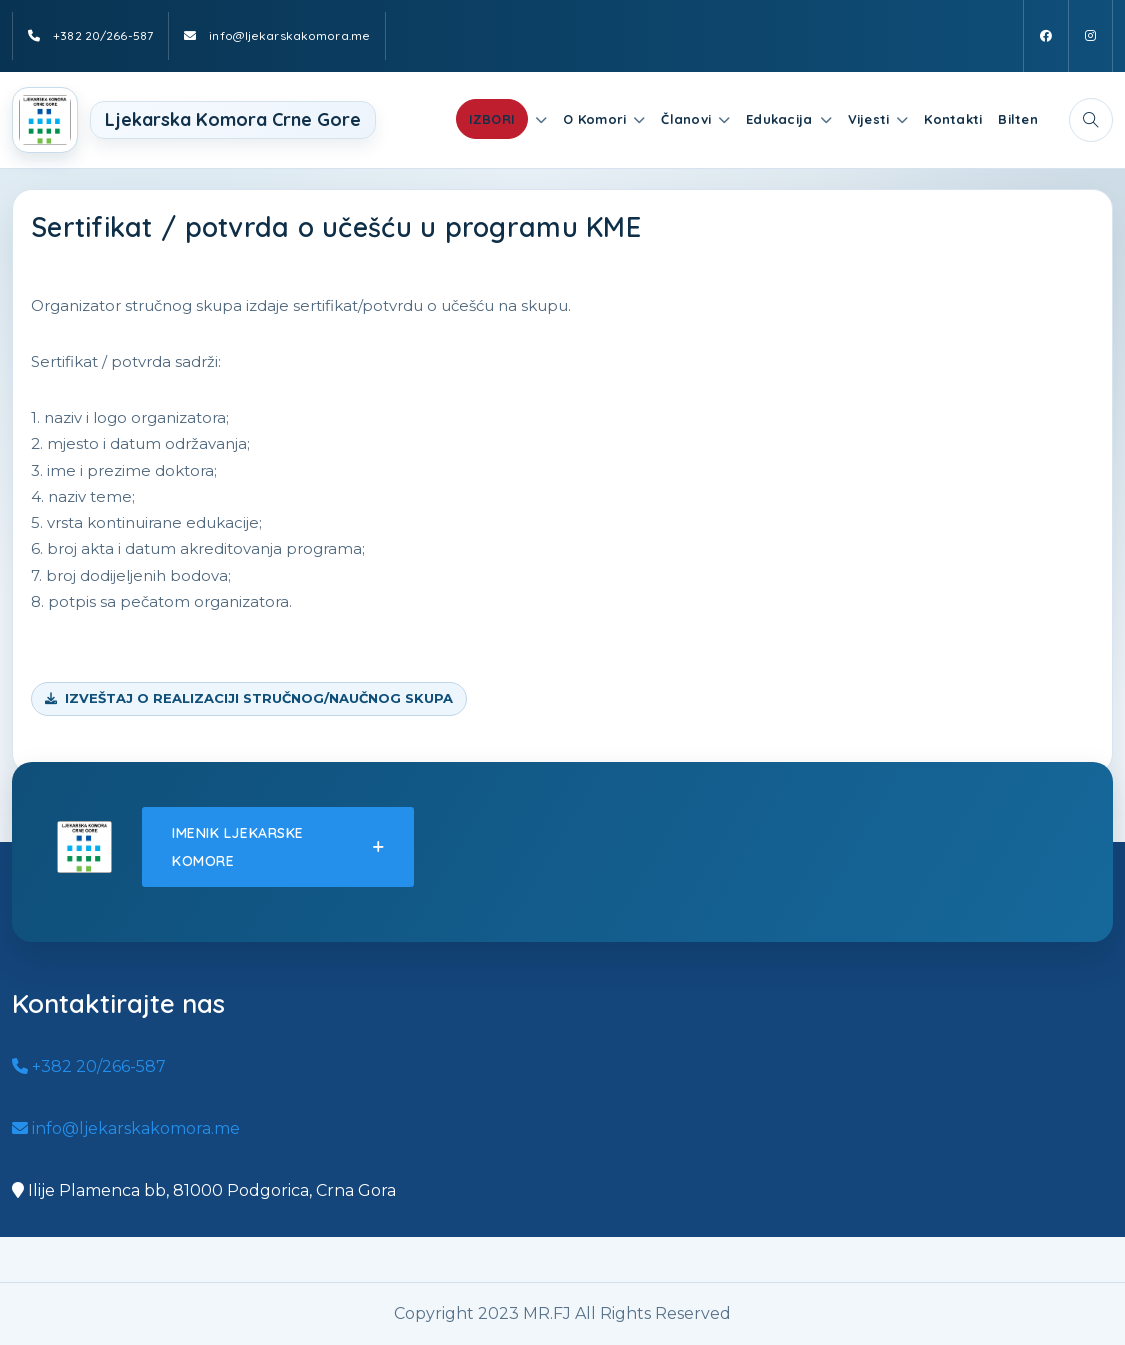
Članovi (686, 119)
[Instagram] (1090, 36)
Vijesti (869, 119)
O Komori (594, 119)
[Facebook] (1046, 36)
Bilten (1018, 119)
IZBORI (492, 119)
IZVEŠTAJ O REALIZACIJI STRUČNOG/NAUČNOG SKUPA (259, 698)
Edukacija (779, 119)
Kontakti (953, 119)
